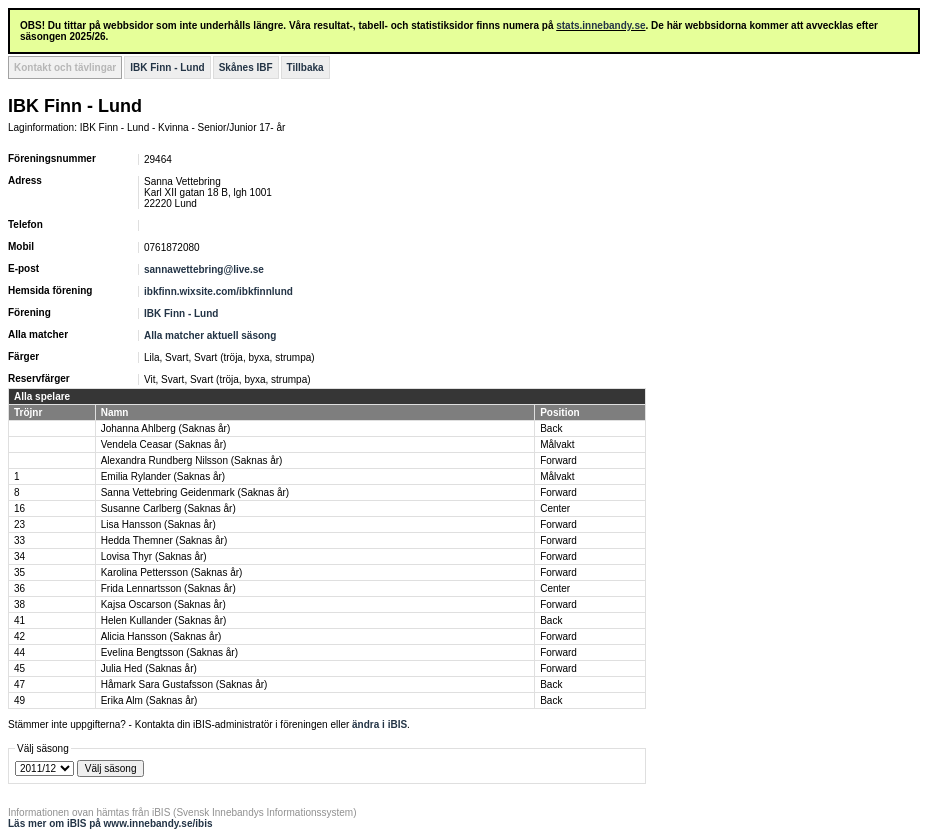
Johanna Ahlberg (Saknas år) (166, 428)
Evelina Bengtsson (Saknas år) (169, 652)
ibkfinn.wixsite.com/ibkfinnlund (218, 291)
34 (19, 556)
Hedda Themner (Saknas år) (164, 540)
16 (19, 508)
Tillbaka (305, 67)
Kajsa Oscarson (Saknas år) (163, 604)
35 (19, 572)
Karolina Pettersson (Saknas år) (172, 572)
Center (555, 508)
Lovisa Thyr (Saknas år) (154, 556)
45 (19, 668)
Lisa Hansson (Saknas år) (158, 524)
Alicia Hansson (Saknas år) (161, 636)
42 (19, 636)
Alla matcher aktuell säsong (210, 335)
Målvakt (557, 444)
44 (19, 652)
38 (19, 604)
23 (19, 524)
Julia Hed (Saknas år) (149, 668)
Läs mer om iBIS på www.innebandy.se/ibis (110, 823)
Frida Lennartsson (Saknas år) (168, 588)
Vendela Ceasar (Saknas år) (164, 444)
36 (19, 588)
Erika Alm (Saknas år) (149, 700)
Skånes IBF (246, 67)
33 (19, 540)
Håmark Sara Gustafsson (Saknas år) (184, 684)
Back (551, 428)
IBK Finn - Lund (167, 67)
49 (19, 700)
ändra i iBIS (379, 724)
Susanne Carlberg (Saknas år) (168, 508)
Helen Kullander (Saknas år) (164, 620)
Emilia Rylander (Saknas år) (163, 476)
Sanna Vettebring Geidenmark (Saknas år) (195, 492)
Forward (558, 460)
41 (19, 620)
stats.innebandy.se (600, 25)
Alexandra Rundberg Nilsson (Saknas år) (192, 460)
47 (19, 684)
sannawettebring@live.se (204, 269)
